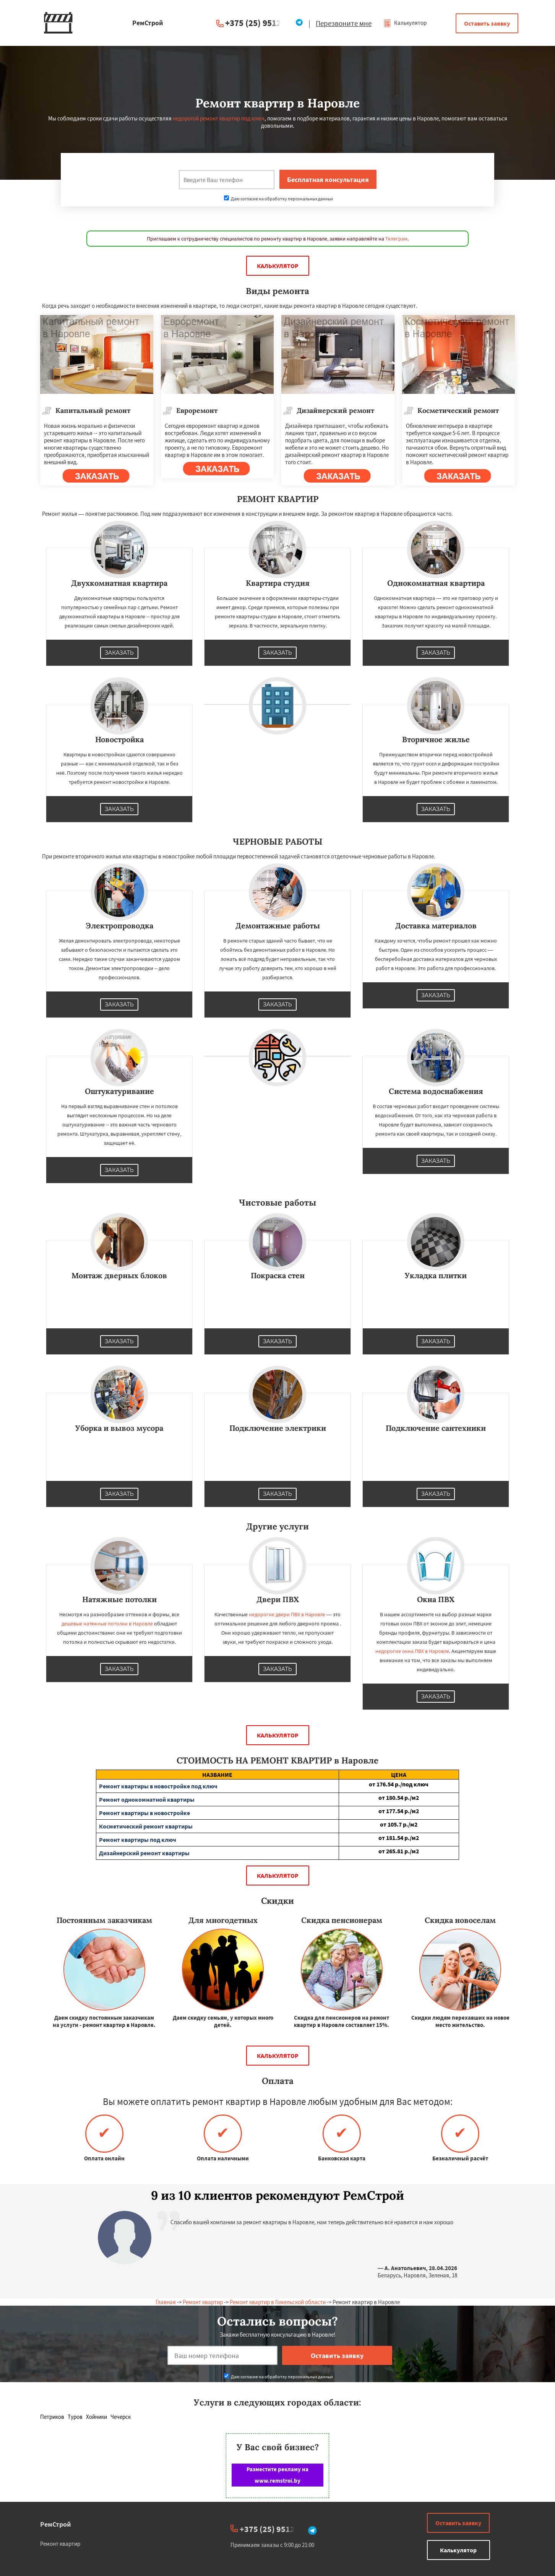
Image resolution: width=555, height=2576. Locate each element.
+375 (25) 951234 (257, 22)
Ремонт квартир (203, 2302)
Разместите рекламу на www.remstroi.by (277, 2474)
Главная (166, 2302)
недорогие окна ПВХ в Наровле (412, 1651)
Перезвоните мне (344, 23)
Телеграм (396, 238)
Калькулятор (405, 22)
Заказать (119, 652)
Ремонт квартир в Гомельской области (278, 2302)
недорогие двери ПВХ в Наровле (287, 1614)
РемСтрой (55, 2524)
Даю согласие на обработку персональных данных (278, 199)
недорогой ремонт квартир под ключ (219, 118)
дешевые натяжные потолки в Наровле (107, 1623)
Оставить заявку (487, 23)
